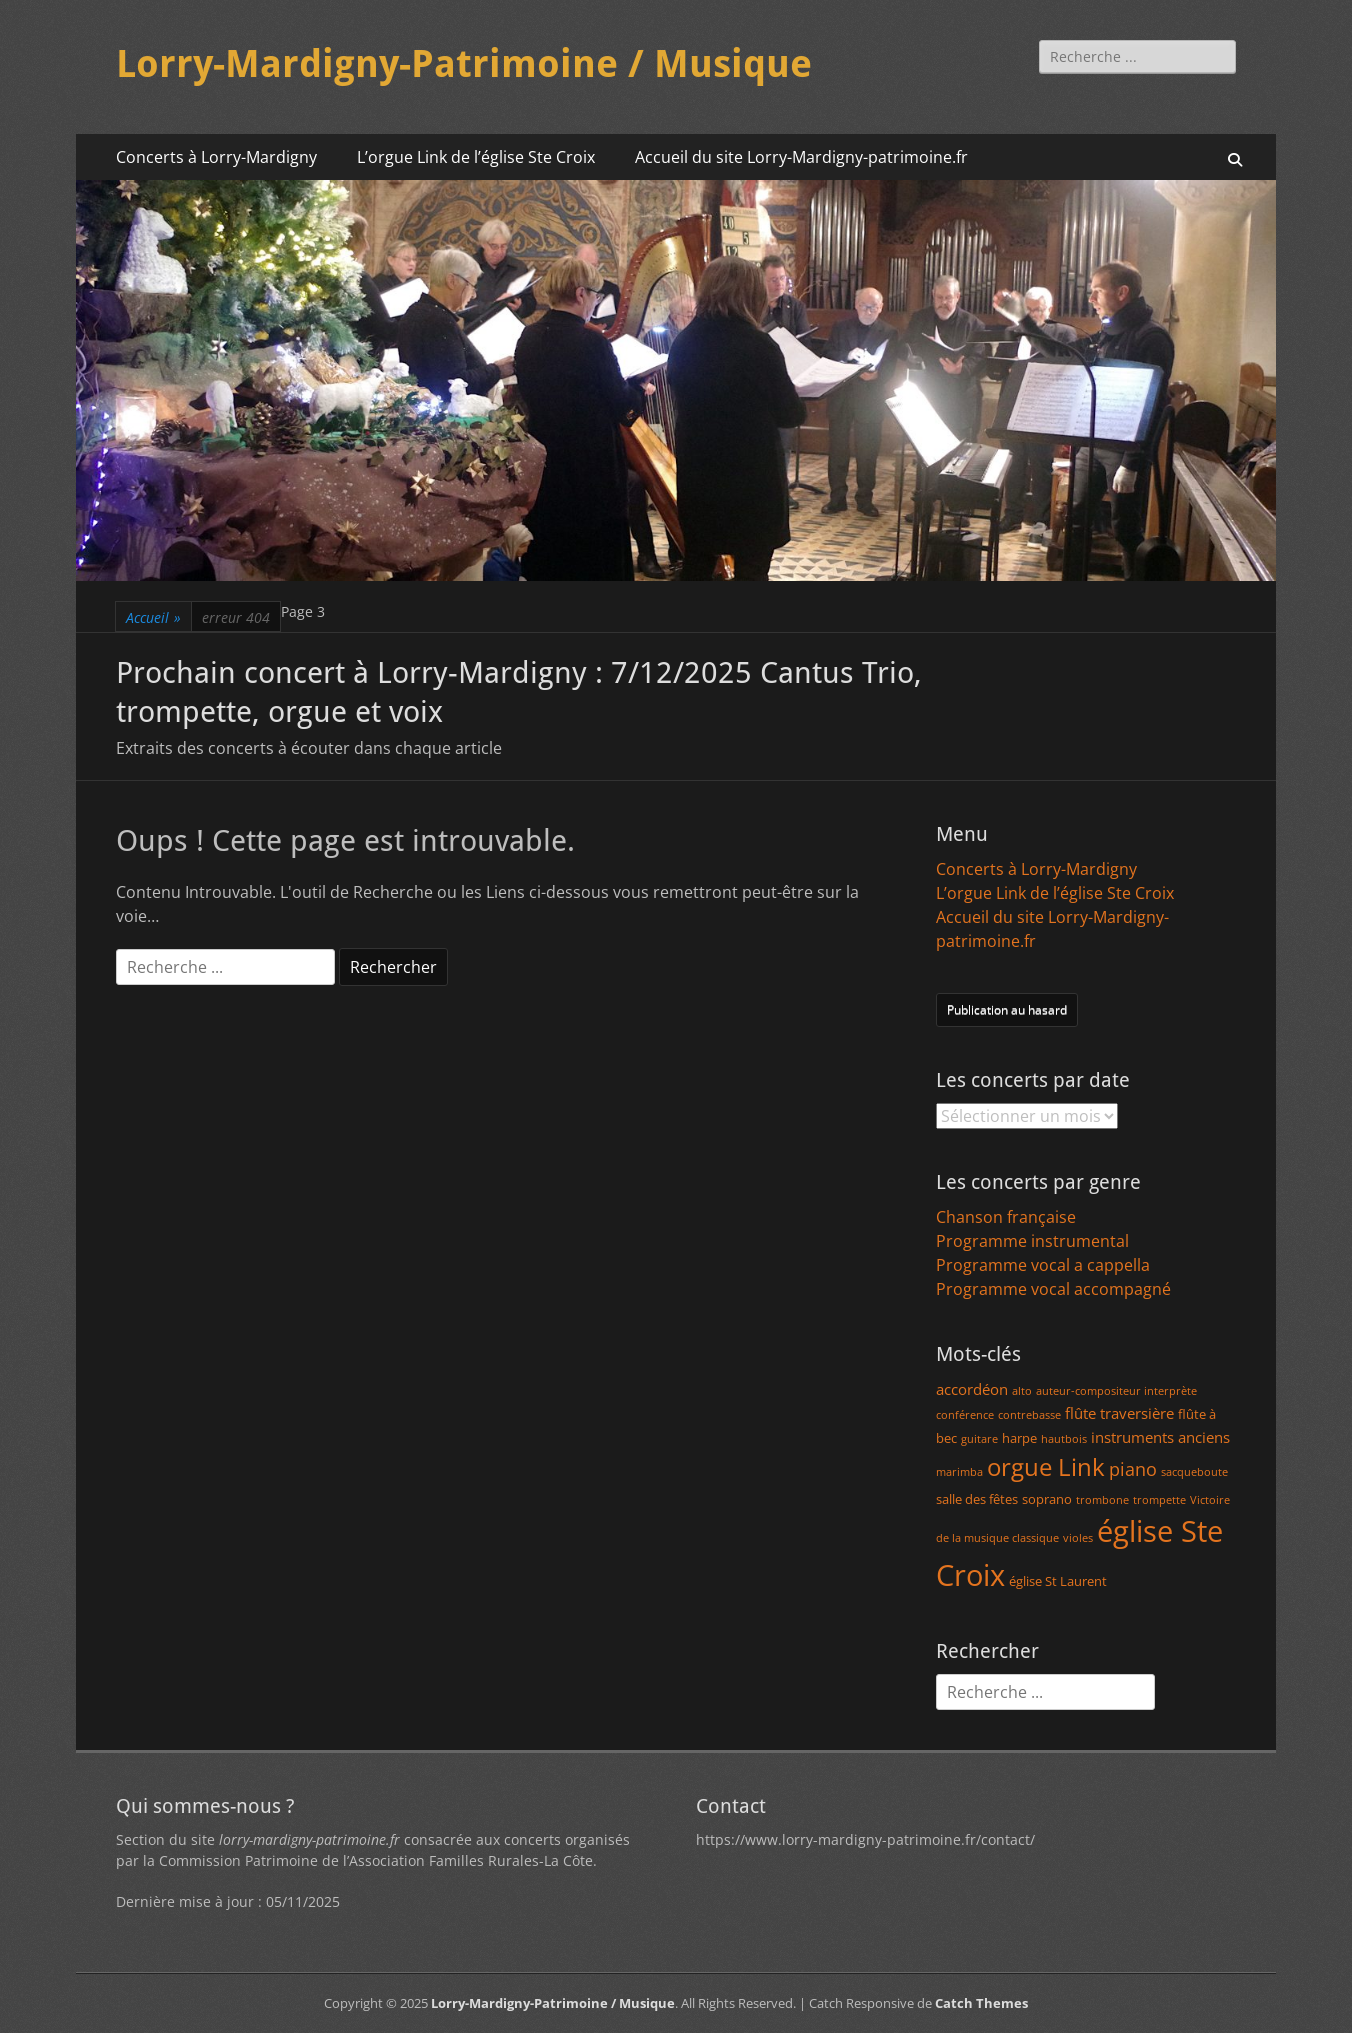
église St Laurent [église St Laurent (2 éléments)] (1058, 1581)
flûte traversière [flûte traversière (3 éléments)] (1119, 1413)
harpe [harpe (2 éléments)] (1019, 1438)
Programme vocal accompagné (1053, 1289)
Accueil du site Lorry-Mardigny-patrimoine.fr (801, 157)
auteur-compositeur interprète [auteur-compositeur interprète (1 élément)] (1116, 1391)
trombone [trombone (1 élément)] (1102, 1500)
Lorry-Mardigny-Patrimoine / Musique (464, 64)
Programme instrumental (1032, 1241)
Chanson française (1006, 1217)
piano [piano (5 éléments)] (1133, 1469)
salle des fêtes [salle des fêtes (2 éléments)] (977, 1499)
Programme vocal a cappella (1043, 1265)
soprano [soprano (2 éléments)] (1047, 1499)
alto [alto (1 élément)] (1022, 1391)
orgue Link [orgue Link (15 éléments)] (1046, 1466)
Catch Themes (981, 2003)
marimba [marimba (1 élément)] (959, 1472)
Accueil (153, 617)
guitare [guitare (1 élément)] (979, 1439)
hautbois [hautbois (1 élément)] (1064, 1439)
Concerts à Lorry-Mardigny (216, 157)
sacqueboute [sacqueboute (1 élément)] (1194, 1472)
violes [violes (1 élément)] (1078, 1538)
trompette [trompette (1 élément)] (1159, 1500)
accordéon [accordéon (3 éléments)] (972, 1389)
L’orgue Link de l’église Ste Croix (476, 157)
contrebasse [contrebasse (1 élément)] (1029, 1415)
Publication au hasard (1007, 1009)
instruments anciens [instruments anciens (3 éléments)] (1160, 1437)
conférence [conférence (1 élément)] (965, 1415)
